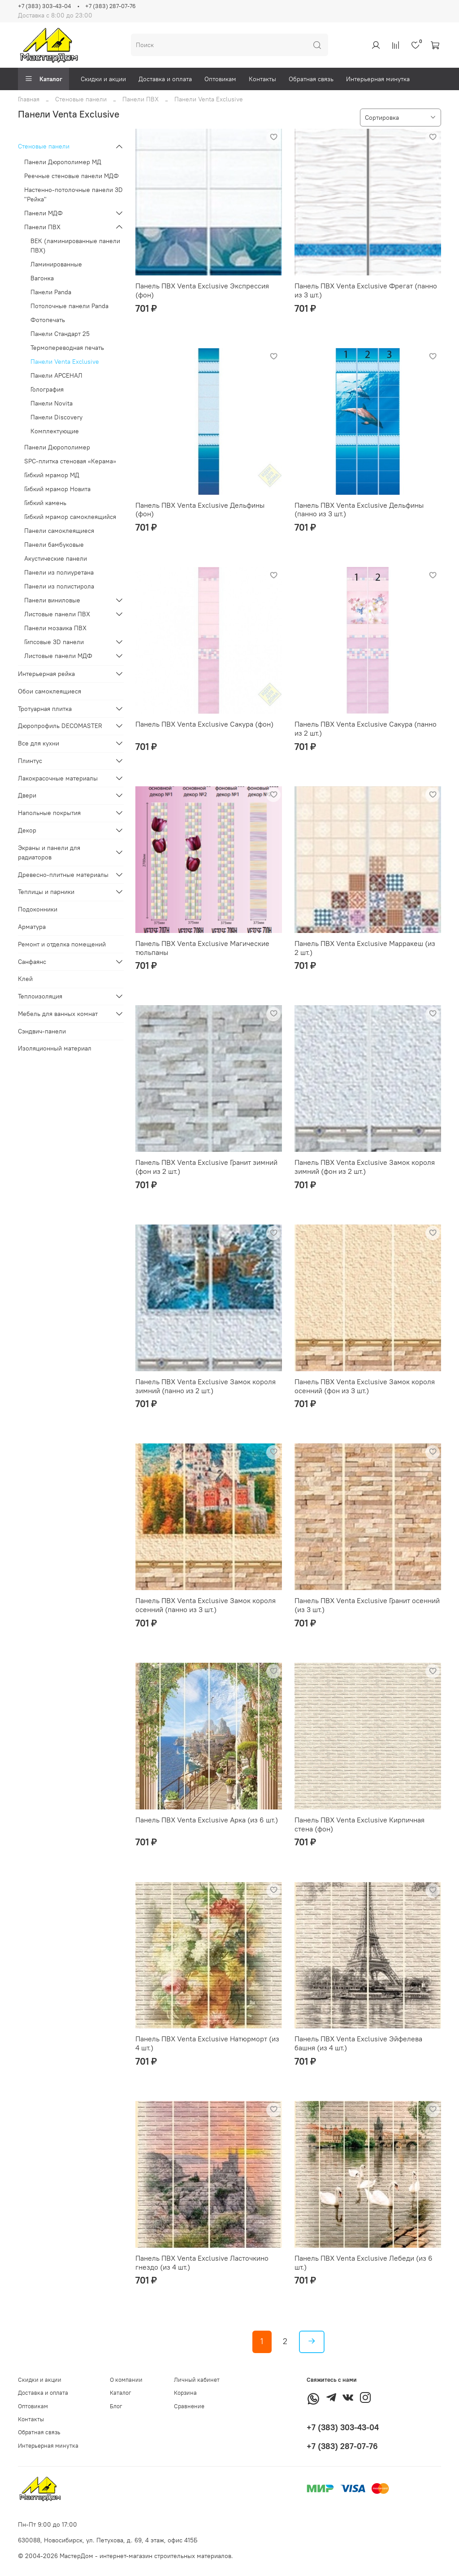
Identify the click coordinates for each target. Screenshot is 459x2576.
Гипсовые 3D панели (54, 642)
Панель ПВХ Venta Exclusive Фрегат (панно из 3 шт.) (365, 290)
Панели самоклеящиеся (59, 531)
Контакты (262, 79)
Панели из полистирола (59, 586)
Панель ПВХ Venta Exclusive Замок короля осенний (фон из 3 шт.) (364, 1386)
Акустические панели (55, 558)
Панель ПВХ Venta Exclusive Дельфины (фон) (199, 510)
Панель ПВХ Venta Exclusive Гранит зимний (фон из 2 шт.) (206, 1167)
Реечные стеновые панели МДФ (71, 176)
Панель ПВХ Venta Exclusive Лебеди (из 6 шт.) (363, 2262)
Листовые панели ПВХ (57, 614)
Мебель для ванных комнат (58, 1014)
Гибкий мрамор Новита (57, 489)
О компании (126, 2379)
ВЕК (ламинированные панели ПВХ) (75, 245)
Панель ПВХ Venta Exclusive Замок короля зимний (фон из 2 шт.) (364, 1167)
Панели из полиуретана (59, 572)
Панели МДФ (43, 213)
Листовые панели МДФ (58, 656)
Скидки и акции (103, 79)
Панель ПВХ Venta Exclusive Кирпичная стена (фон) (359, 1824)
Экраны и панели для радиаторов (49, 852)
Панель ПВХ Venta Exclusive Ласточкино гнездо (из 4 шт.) (201, 2262)
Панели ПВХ (140, 99)
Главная (28, 99)
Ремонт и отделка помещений (62, 944)
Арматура (32, 927)
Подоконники (37, 909)
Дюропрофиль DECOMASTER (60, 726)
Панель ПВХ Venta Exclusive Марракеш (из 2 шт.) (364, 948)
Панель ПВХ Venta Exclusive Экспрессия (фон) (202, 290)
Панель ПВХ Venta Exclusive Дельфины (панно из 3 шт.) (359, 510)
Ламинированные (56, 264)
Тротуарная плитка (45, 709)
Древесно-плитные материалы (63, 875)
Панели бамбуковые (54, 544)
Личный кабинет (197, 2379)
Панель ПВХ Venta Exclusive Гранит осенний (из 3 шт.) (367, 1605)
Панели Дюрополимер (57, 447)
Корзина (185, 2392)
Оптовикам (220, 79)
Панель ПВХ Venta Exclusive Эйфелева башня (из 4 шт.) (358, 2043)
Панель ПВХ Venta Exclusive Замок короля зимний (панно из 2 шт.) (205, 1386)
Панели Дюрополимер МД (62, 162)
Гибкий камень (45, 503)
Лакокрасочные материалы (58, 778)
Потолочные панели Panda (69, 306)
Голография (47, 389)
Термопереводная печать (67, 348)
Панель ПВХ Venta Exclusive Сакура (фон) (204, 723)
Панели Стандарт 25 (60, 334)
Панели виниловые (52, 600)
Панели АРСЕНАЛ (56, 375)
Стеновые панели (81, 99)
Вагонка (42, 278)
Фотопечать (47, 320)
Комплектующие (54, 431)
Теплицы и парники (46, 892)
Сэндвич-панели (42, 1031)
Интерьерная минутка (378, 79)
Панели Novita (51, 403)
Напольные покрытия (49, 813)
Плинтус (30, 761)
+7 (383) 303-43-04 (44, 6)
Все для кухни (38, 743)
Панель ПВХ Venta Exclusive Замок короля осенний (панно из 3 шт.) (205, 1605)
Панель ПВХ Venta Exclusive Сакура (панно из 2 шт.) (365, 728)
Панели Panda (50, 292)
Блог (116, 2406)
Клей (25, 979)
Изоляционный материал (54, 1048)
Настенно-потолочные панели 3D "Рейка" (73, 194)
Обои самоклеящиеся (49, 691)
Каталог (43, 79)
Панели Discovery (56, 417)
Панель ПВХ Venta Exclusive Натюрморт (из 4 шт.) (207, 2043)
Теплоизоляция (40, 996)
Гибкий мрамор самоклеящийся (70, 517)
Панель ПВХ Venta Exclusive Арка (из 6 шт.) (206, 1819)
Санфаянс (32, 962)
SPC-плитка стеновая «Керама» (70, 461)
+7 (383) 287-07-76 (110, 6)
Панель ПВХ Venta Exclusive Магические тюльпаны (202, 948)
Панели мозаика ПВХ (55, 628)
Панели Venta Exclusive (64, 361)
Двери (27, 795)
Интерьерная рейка (46, 674)
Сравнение (189, 2406)
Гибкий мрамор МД (51, 475)
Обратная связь (311, 79)
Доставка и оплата (165, 79)
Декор (27, 830)
